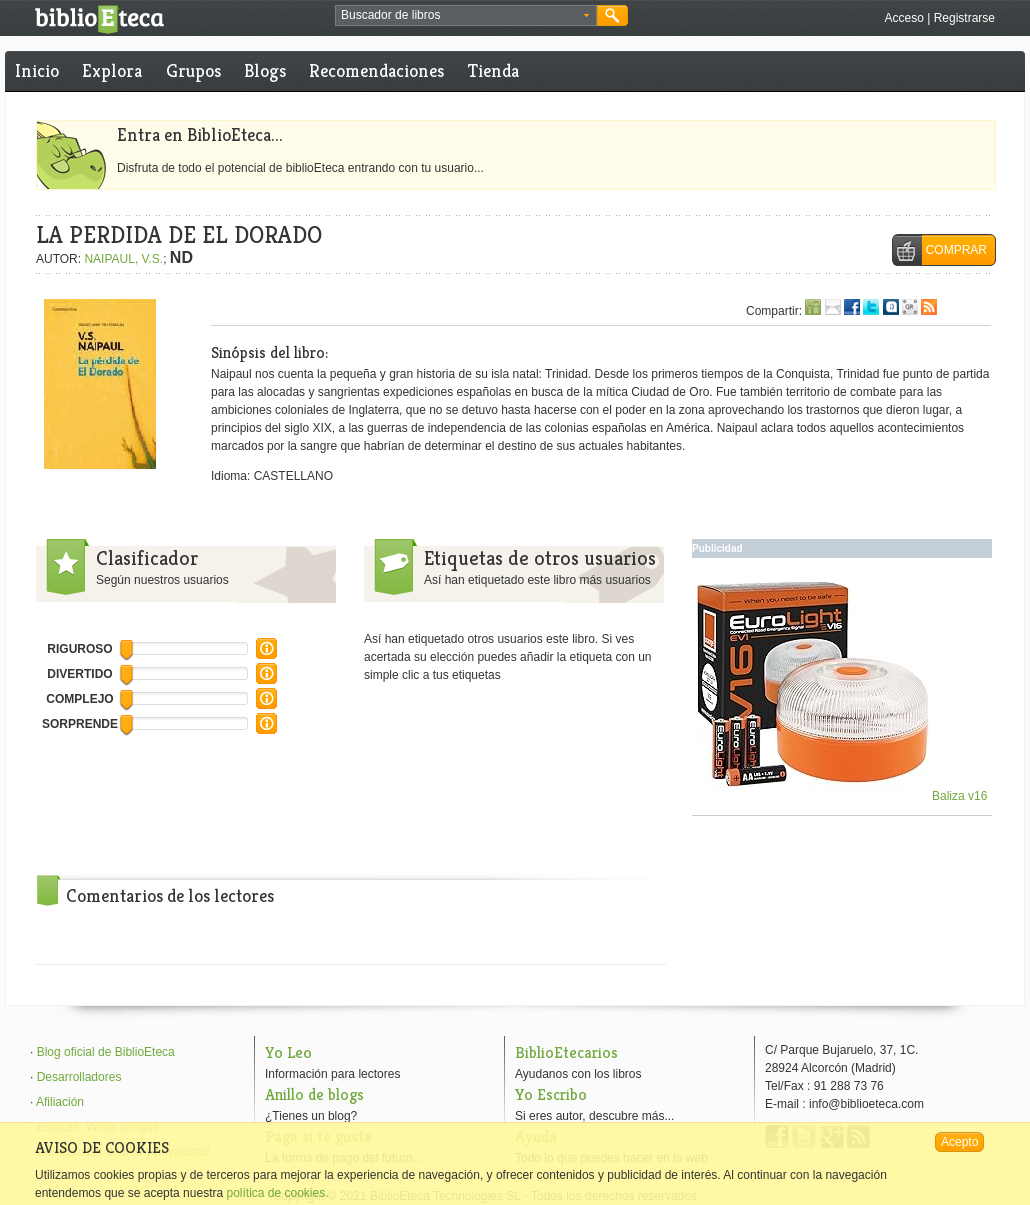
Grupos (193, 70)
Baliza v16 (842, 796)
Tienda (493, 70)
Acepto (959, 1142)
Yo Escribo (551, 1094)
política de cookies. (277, 1193)
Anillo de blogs (314, 1094)
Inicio (37, 70)
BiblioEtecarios (566, 1052)
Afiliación (60, 1102)
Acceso (903, 18)
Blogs (265, 70)
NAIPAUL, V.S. (123, 259)
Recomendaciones (376, 70)
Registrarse (964, 18)
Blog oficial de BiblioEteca (106, 1052)
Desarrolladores (79, 1077)
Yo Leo (288, 1052)
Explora (112, 70)
